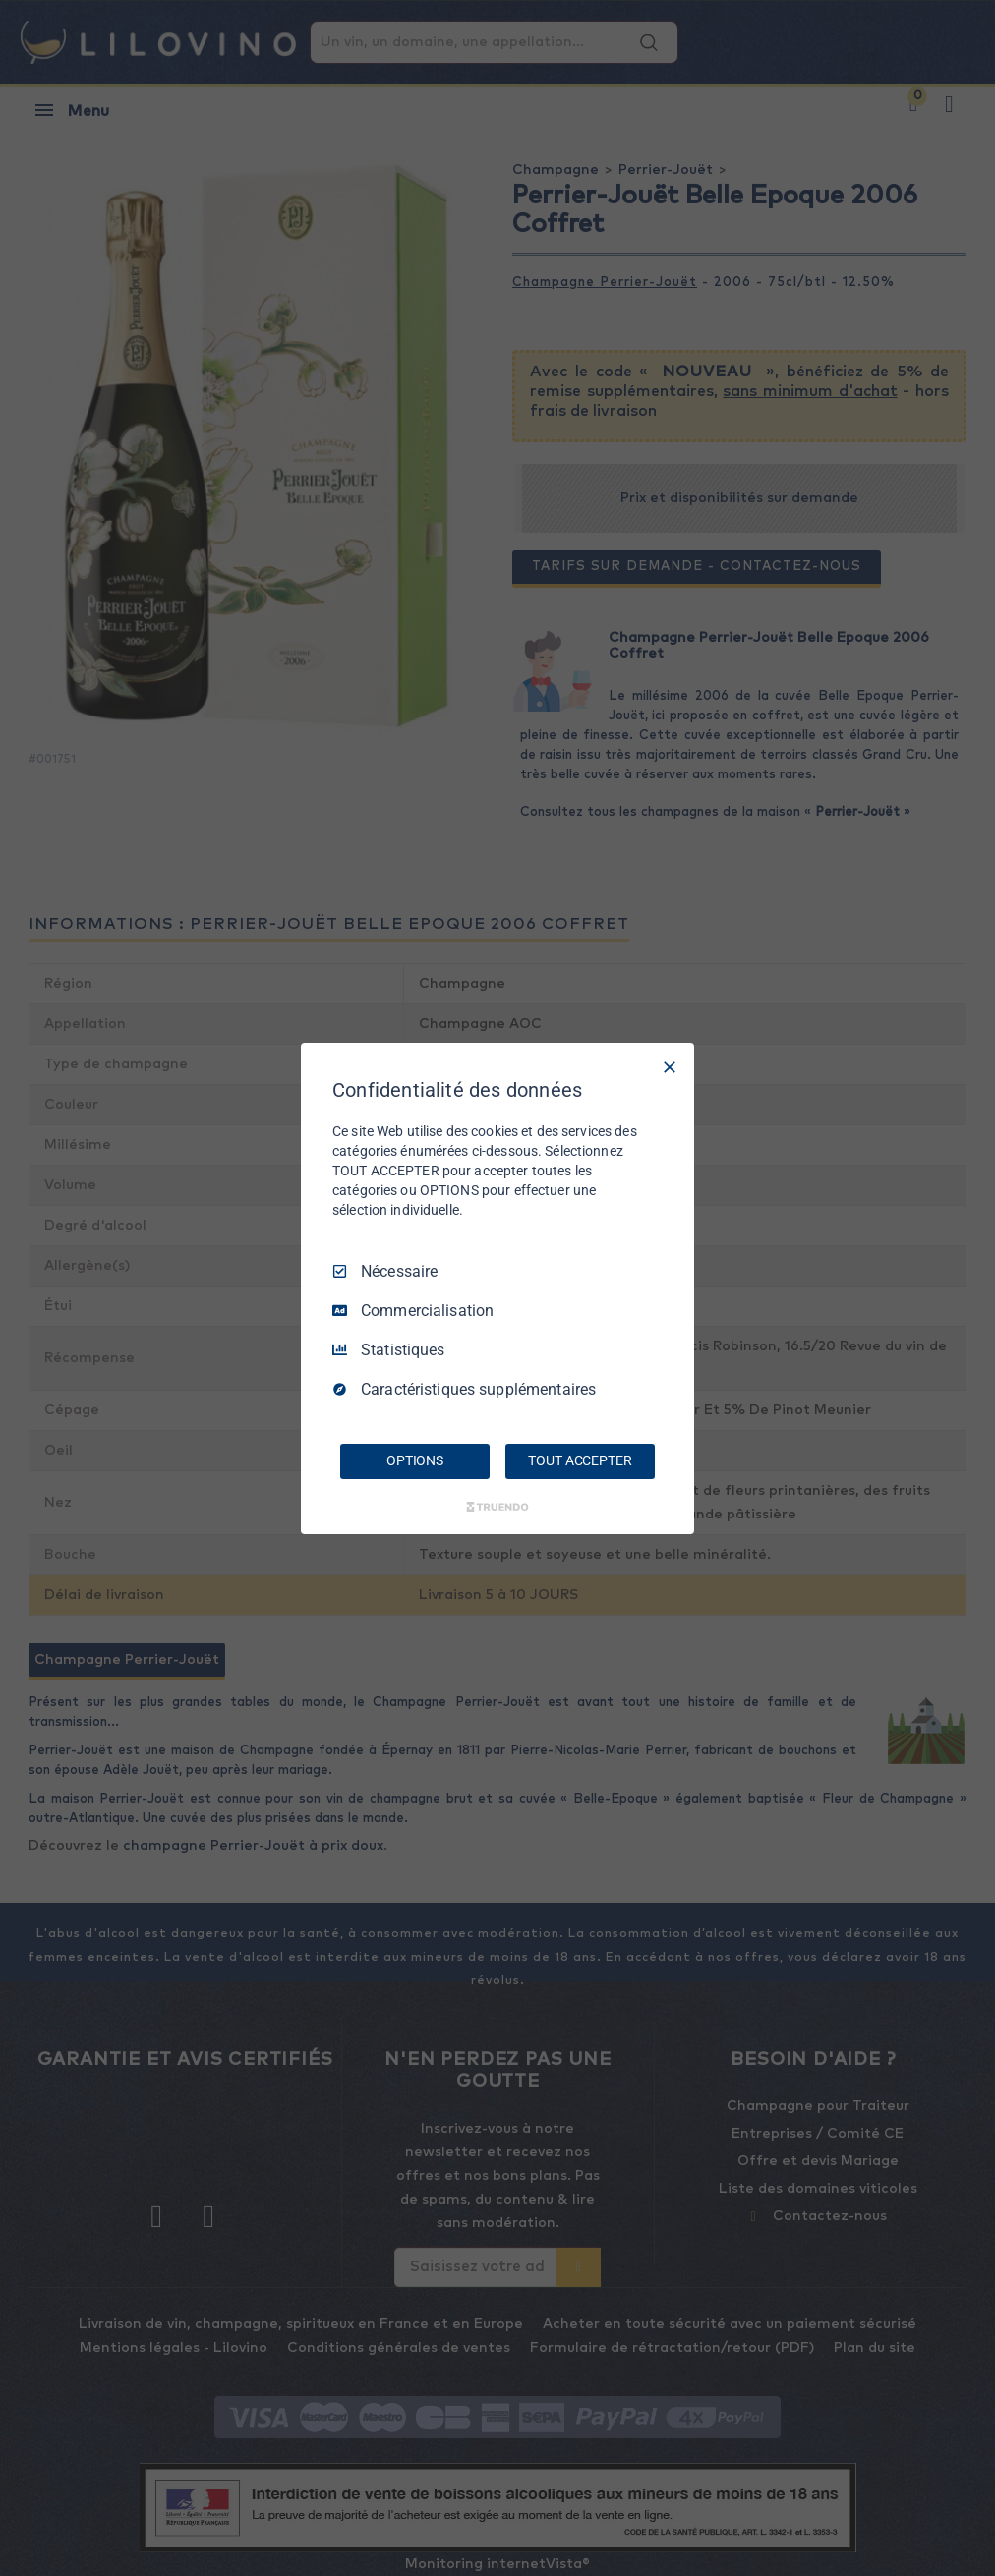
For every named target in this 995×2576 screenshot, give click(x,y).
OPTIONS (414, 1460)
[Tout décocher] (669, 1066)
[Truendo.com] (497, 1507)
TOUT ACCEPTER (579, 1460)
